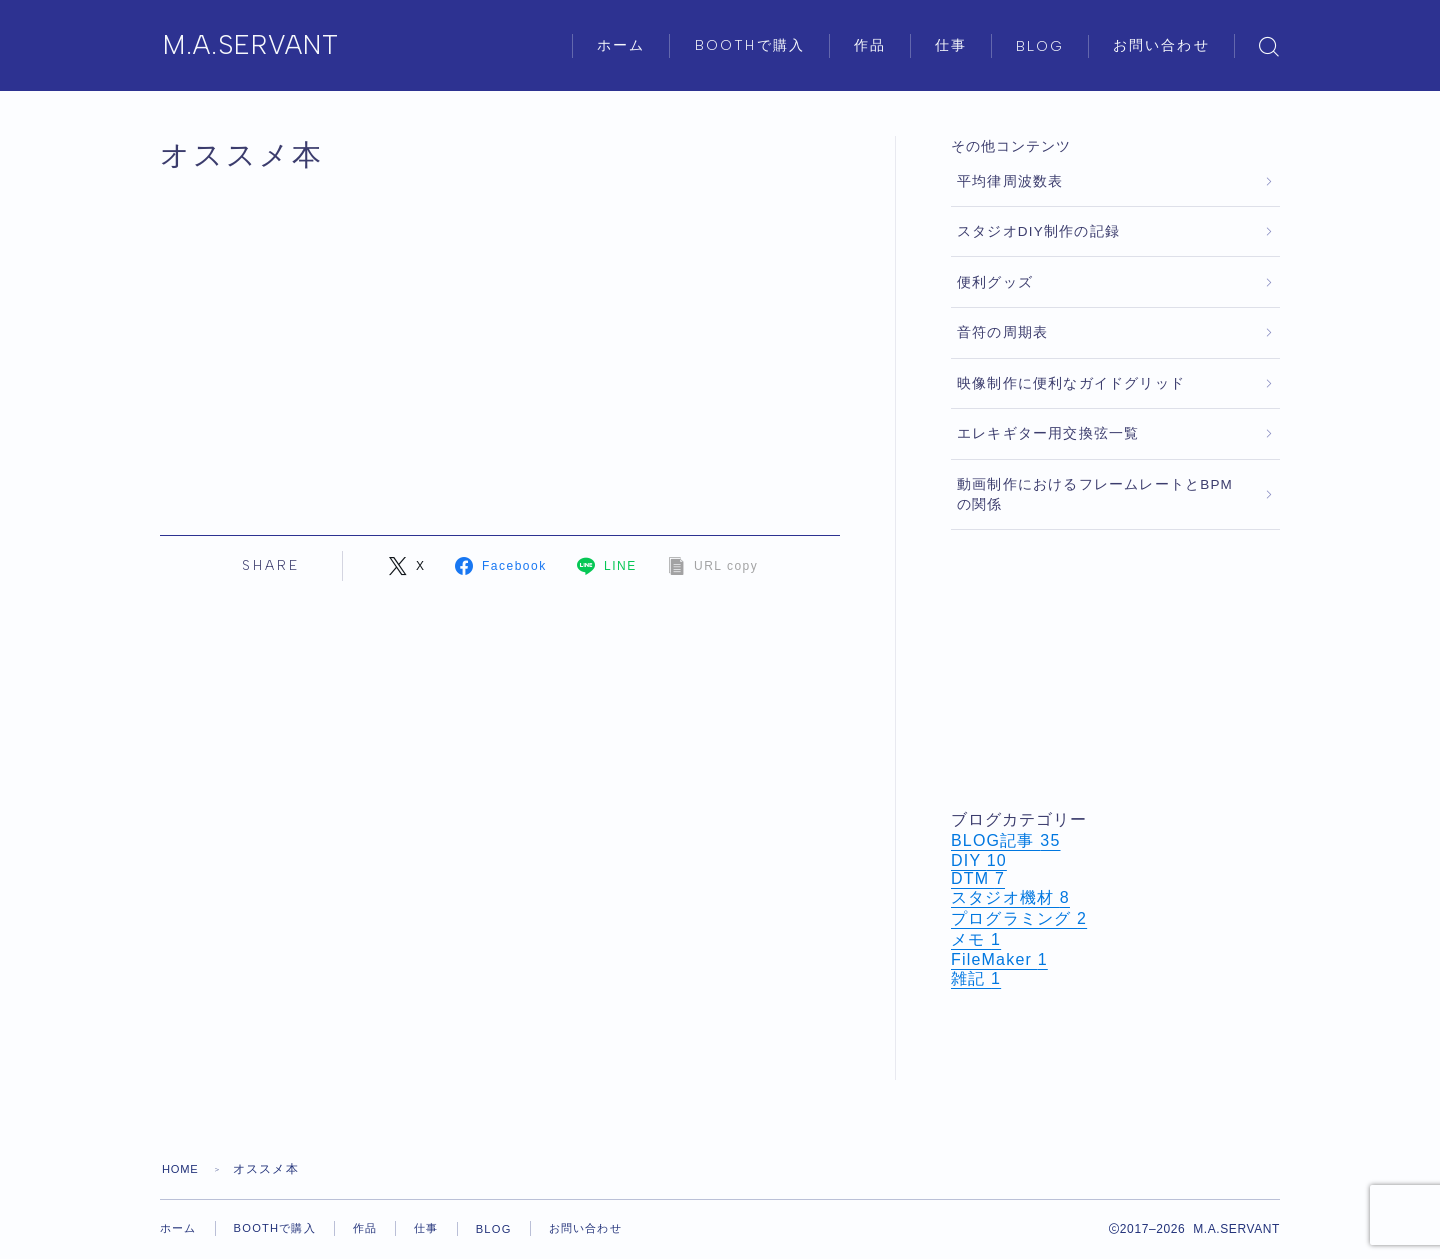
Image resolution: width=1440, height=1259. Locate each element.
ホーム (621, 45)
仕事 (951, 45)
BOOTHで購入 (750, 45)
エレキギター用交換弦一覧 (1048, 433)
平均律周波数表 (1010, 181)
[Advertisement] (1115, 670)
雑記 (976, 978)
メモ (976, 939)
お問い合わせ (1161, 45)
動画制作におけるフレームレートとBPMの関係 (1095, 494)
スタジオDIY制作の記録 (1038, 231)
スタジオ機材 (1010, 897)
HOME (182, 1169)
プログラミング (1019, 918)
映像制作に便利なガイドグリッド (1071, 383)
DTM (978, 878)
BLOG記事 (1006, 840)
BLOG (1040, 46)
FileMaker (999, 959)
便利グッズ (995, 282)
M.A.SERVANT (263, 46)
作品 (870, 45)
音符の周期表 (1002, 332)
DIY (979, 860)
